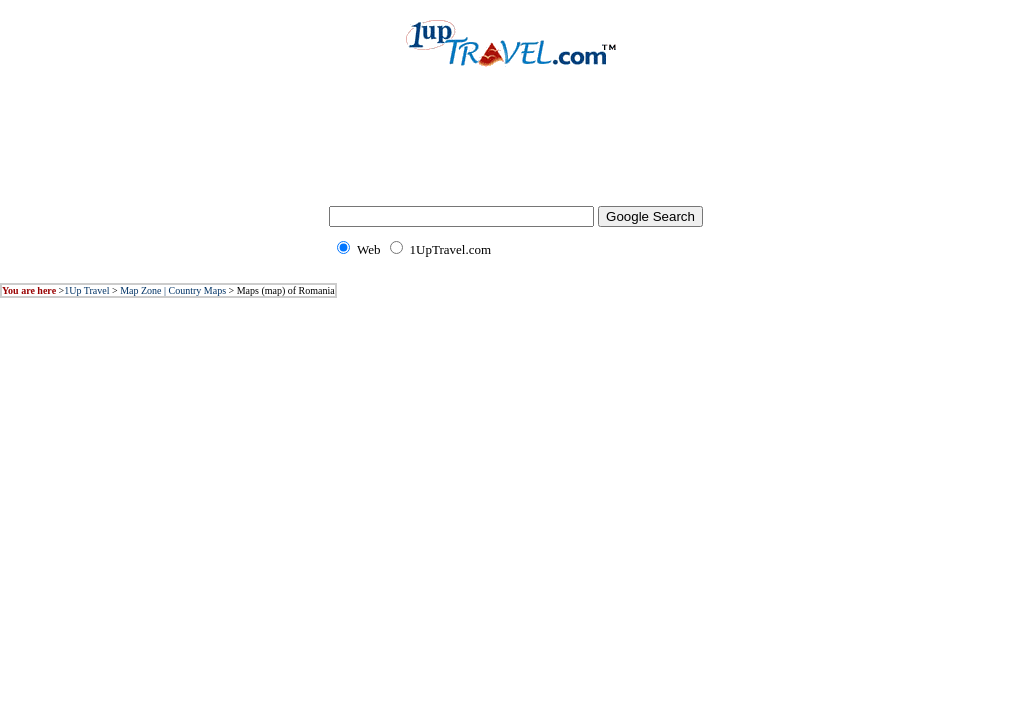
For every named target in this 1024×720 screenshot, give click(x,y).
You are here (29, 290)
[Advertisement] (512, 150)
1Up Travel (86, 290)
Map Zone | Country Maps (173, 290)
